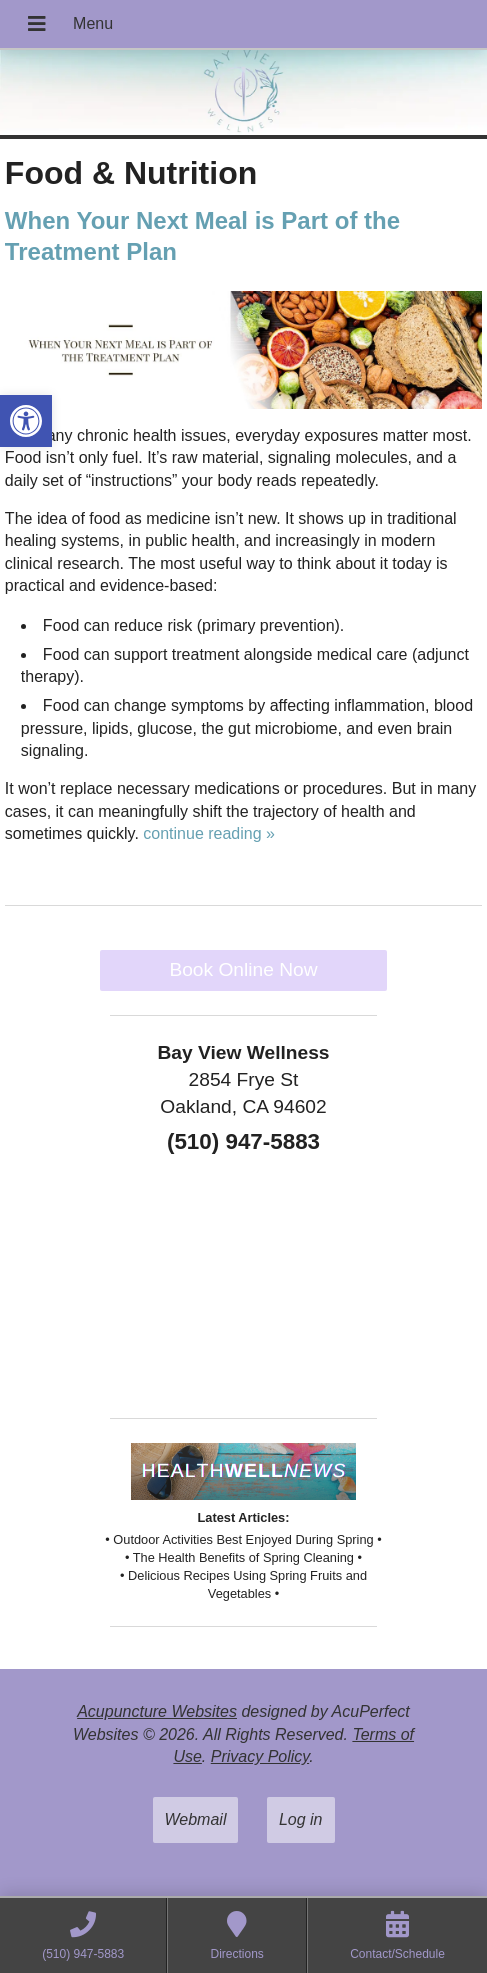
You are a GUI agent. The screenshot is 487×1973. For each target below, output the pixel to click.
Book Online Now (243, 969)
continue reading (209, 833)
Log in (301, 1819)
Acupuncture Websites (157, 1711)
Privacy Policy (260, 1756)
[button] (26, 421)
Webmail (196, 1819)
